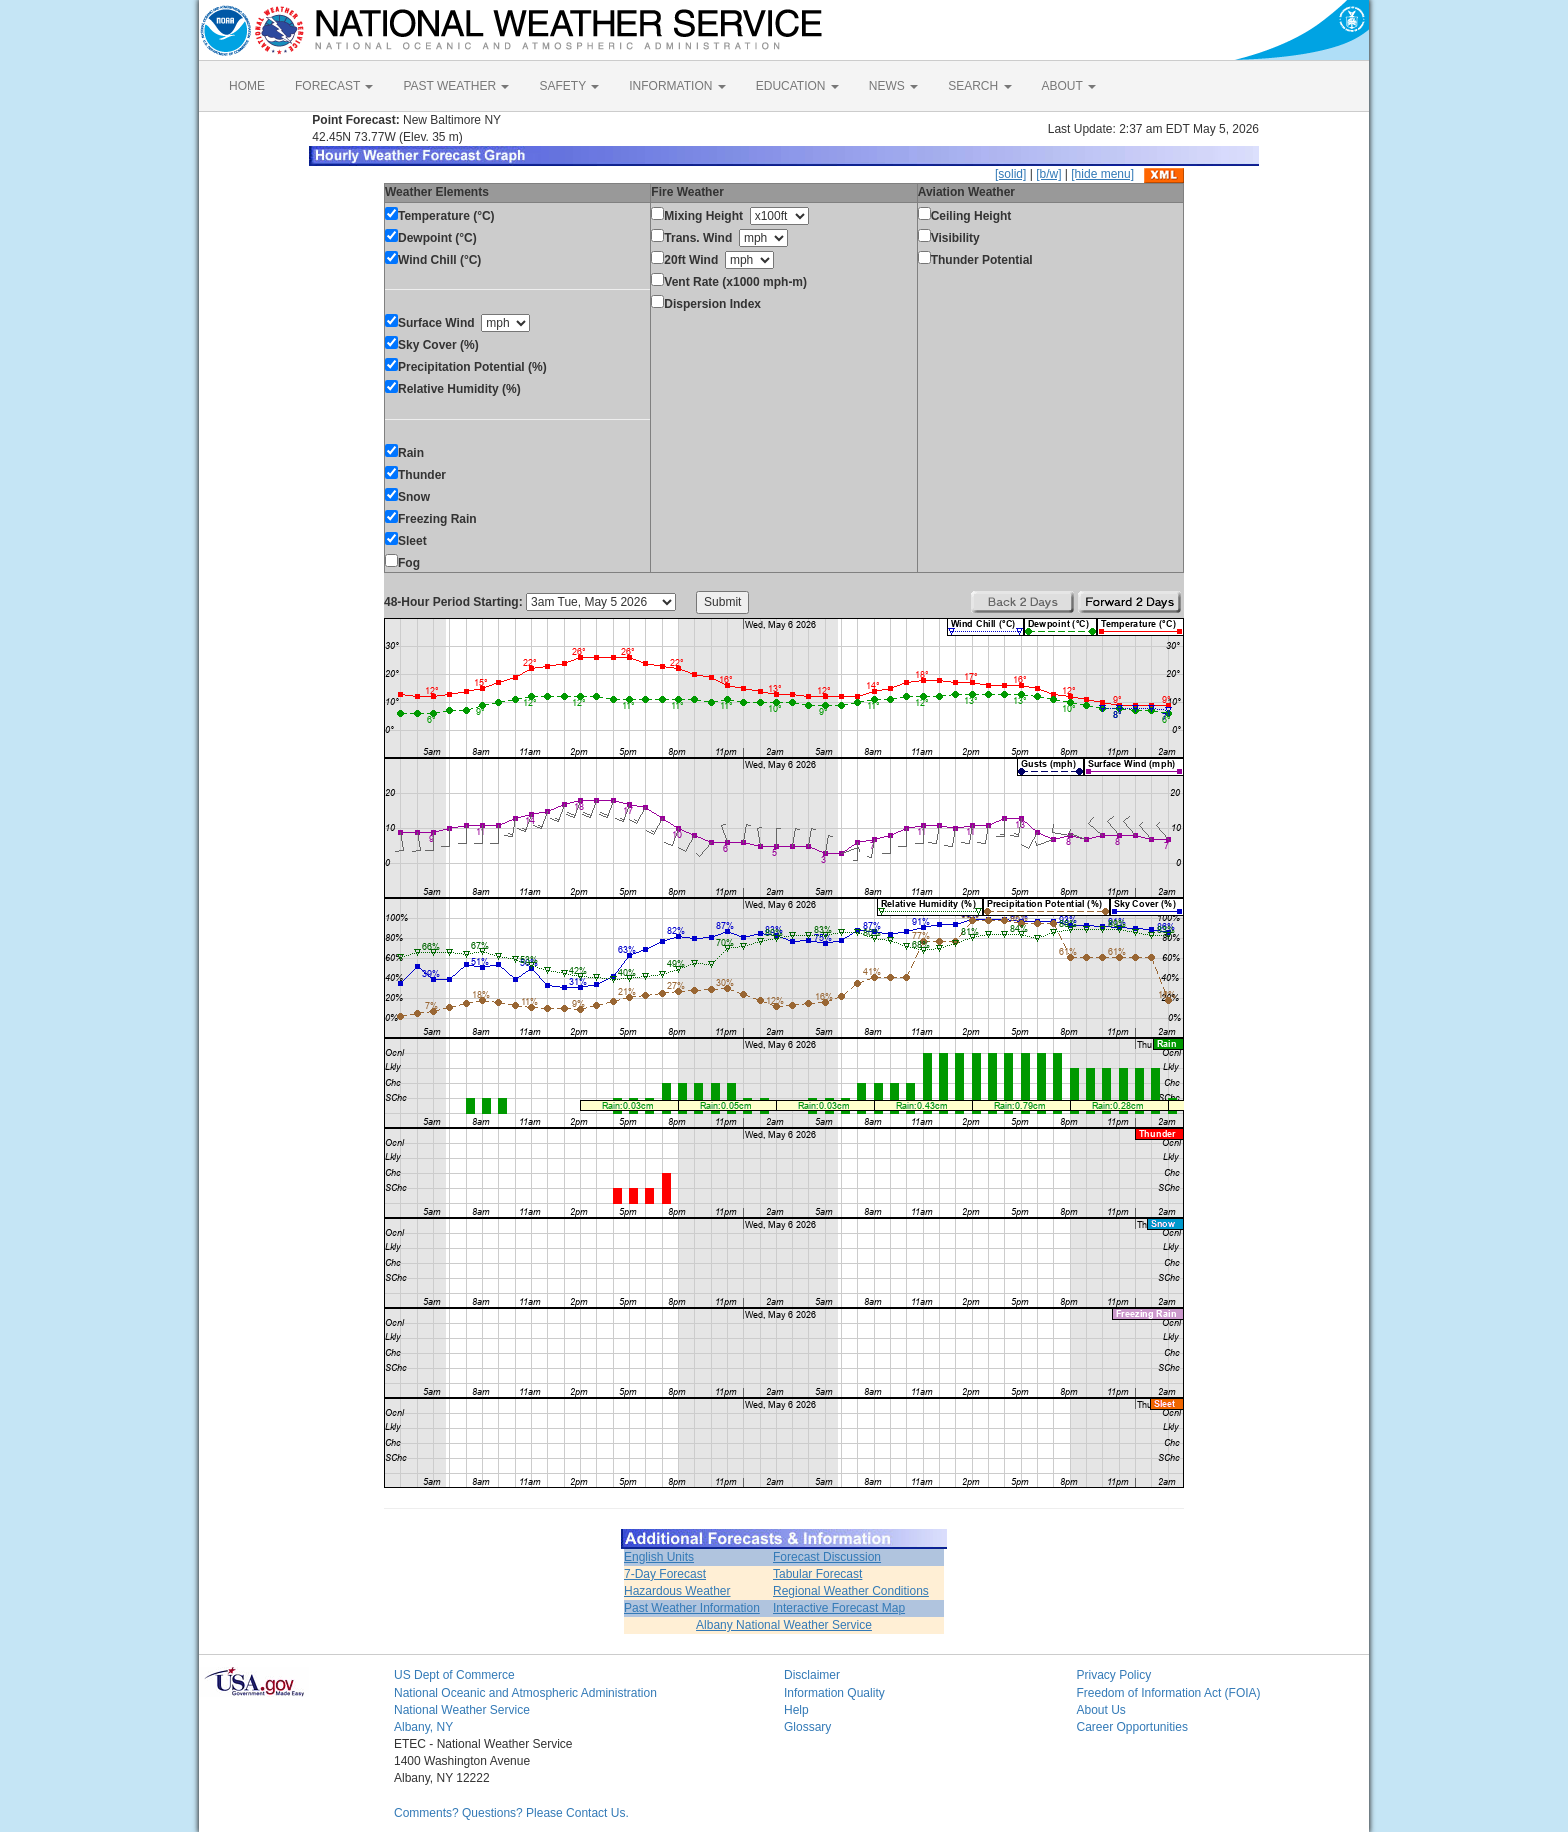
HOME (247, 86)
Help (796, 1710)
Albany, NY (423, 1727)
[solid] (1010, 174)
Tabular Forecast (817, 1574)
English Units (659, 1557)
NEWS (893, 86)
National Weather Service (462, 1710)
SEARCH (979, 86)
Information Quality (834, 1693)
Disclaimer (812, 1675)
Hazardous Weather (677, 1591)
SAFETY (569, 86)
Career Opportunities (1132, 1727)
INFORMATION (677, 86)
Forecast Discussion (827, 1557)
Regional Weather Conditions (851, 1591)
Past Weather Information (692, 1608)
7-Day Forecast (665, 1574)
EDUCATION (797, 86)
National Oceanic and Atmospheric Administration (525, 1693)
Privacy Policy (1114, 1675)
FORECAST (334, 86)
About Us (1101, 1710)
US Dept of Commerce (454, 1675)
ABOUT (1069, 86)
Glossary (807, 1727)
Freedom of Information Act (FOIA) (1169, 1693)
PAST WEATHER (456, 86)
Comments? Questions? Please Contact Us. (511, 1813)
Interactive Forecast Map (839, 1608)
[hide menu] (1102, 174)
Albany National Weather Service (784, 1625)
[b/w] (1048, 174)
